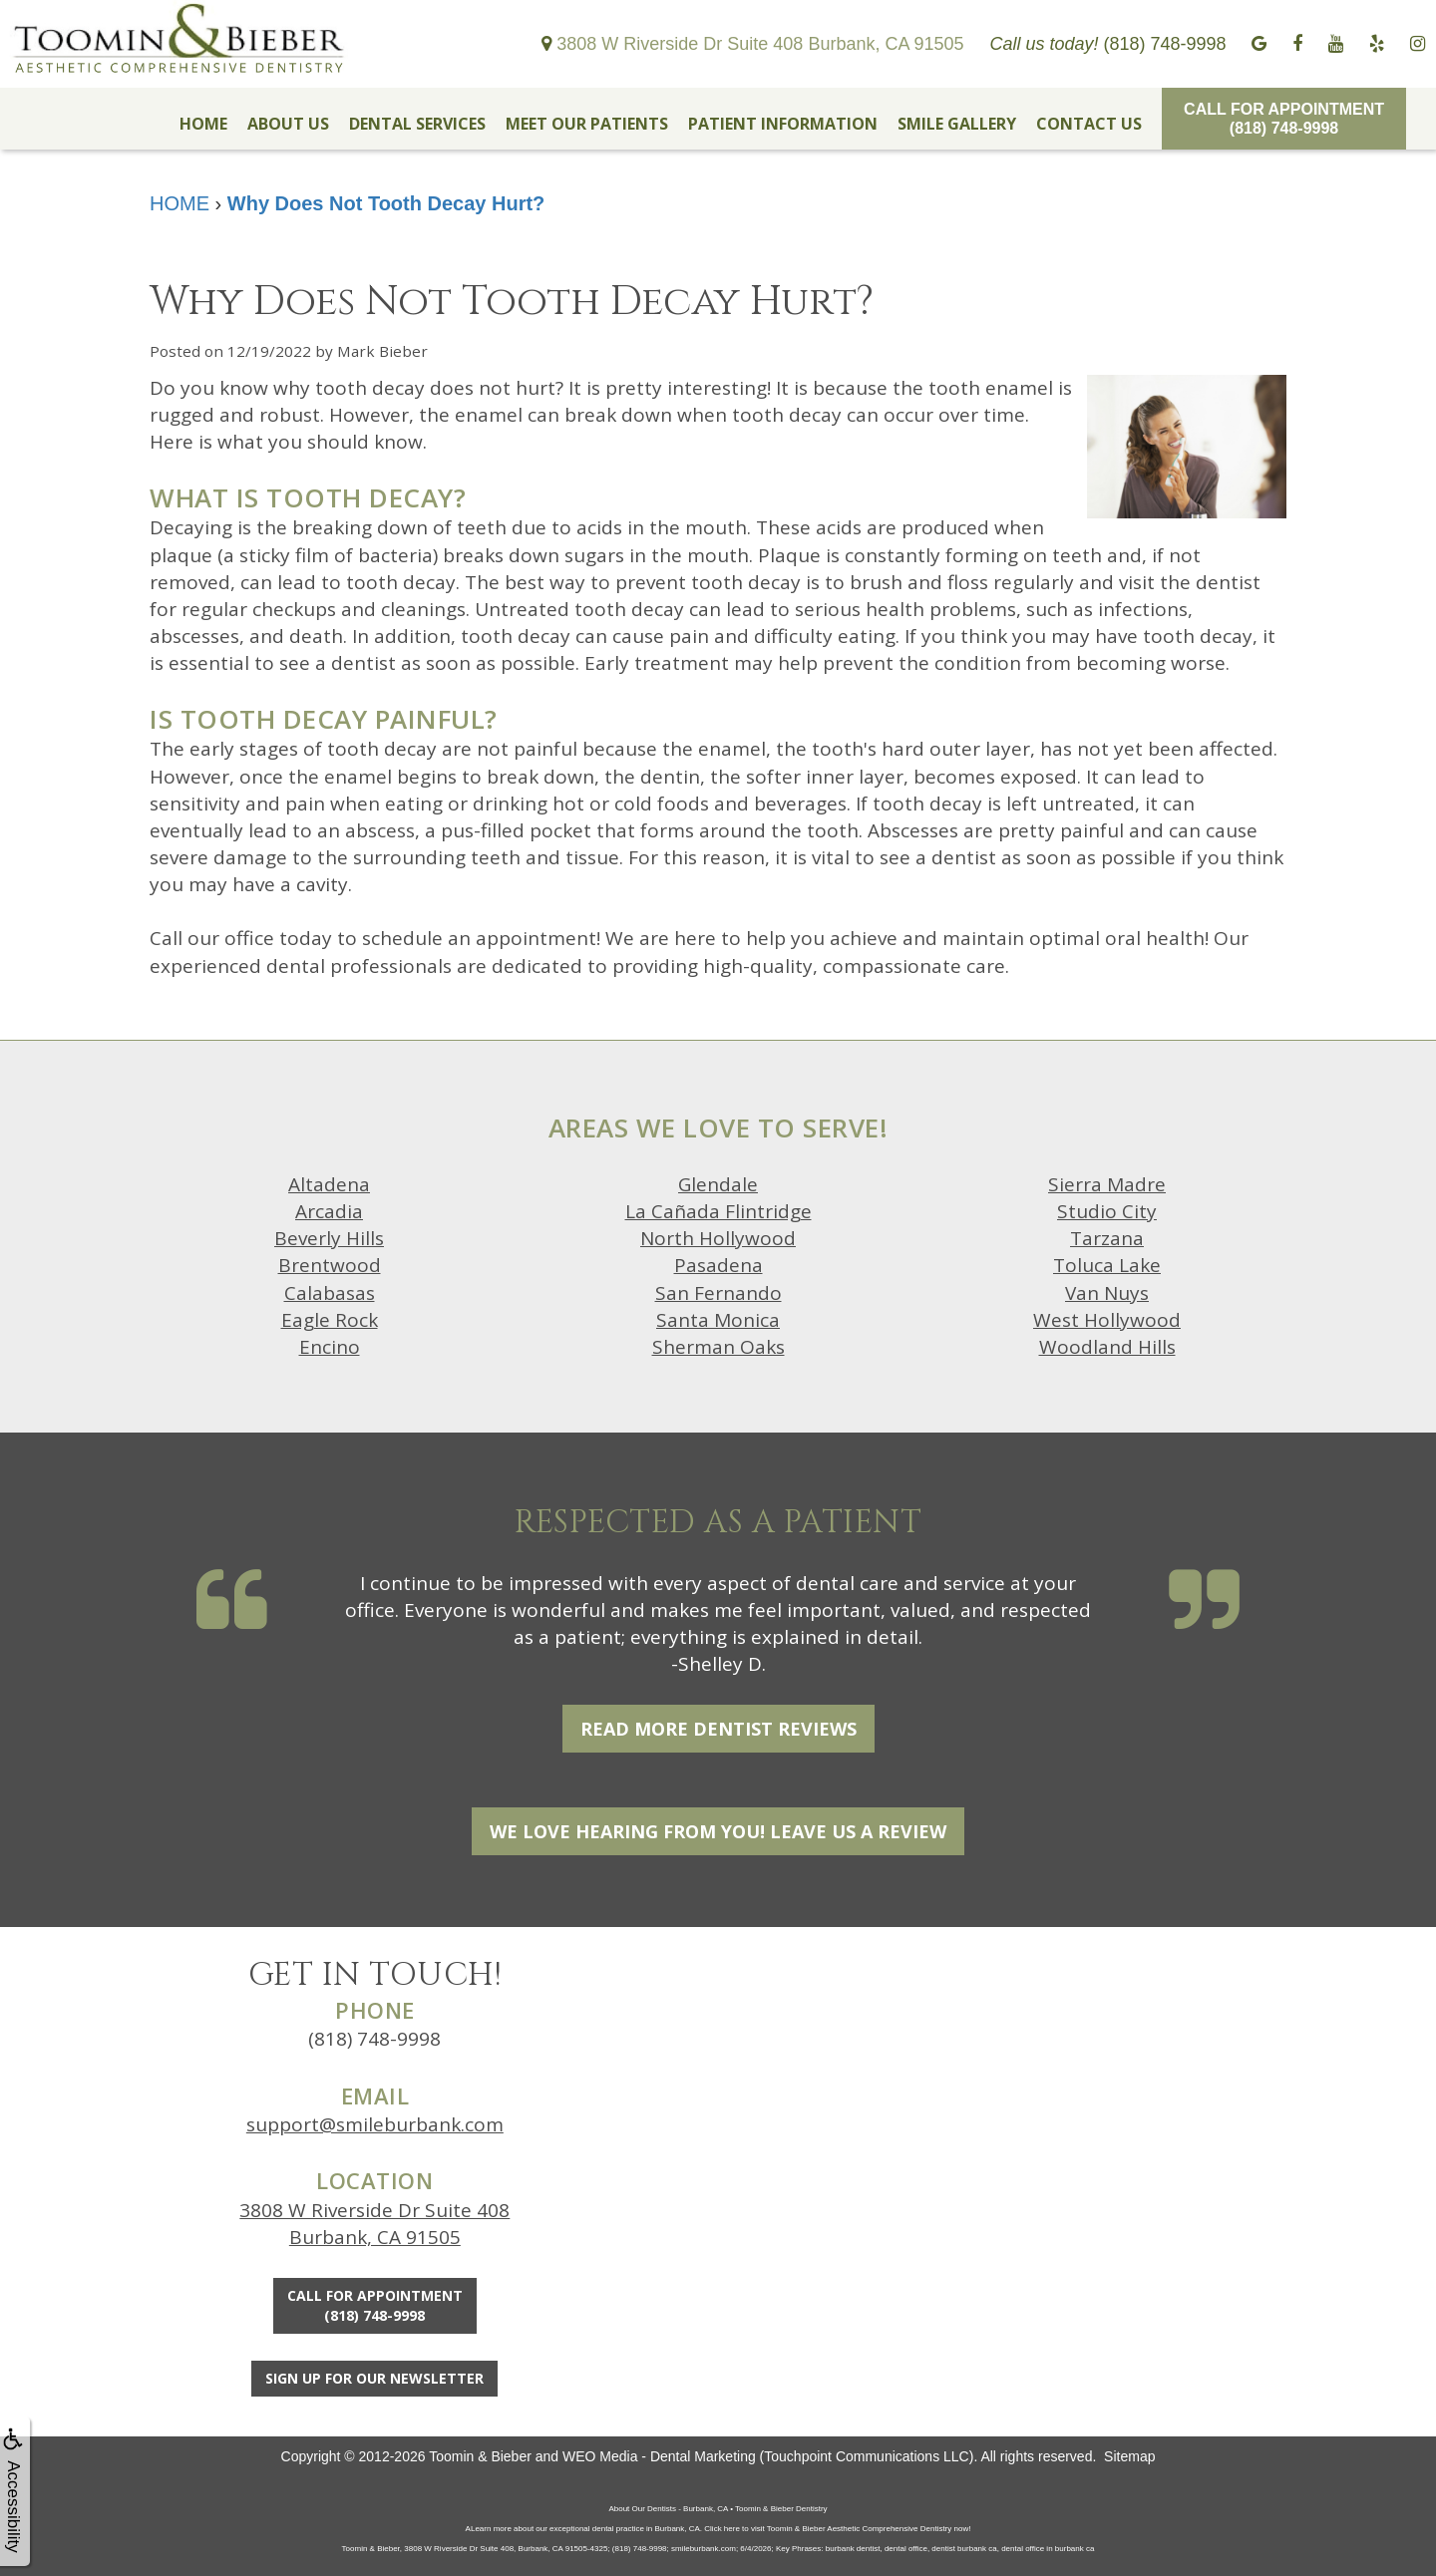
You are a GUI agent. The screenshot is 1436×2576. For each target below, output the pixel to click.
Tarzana (1107, 1238)
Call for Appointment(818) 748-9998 (1284, 119)
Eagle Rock (329, 1320)
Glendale (718, 1184)
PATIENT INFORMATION (783, 124)
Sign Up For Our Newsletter (374, 2378)
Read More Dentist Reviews (718, 1729)
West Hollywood (1107, 1320)
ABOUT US (288, 124)
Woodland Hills (1107, 1347)
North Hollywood (718, 1238)
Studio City (1107, 1211)
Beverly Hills (329, 1238)
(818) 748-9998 (374, 2039)
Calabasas (329, 1293)
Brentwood (329, 1265)
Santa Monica (718, 1320)
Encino (329, 1347)
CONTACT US (1089, 124)
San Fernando (718, 1293)
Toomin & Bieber (480, 2456)
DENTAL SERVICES (417, 124)
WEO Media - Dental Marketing (659, 2456)
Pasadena (718, 1265)
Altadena (329, 1184)
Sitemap (1129, 2456)
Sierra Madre (1107, 1184)
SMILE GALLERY (957, 124)
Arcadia (329, 1211)
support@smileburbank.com (375, 2124)
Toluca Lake (1107, 1265)
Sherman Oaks (718, 1347)
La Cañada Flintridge (718, 1211)
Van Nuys (1107, 1293)
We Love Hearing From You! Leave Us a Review (718, 1831)
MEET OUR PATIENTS (587, 124)
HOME (203, 124)
